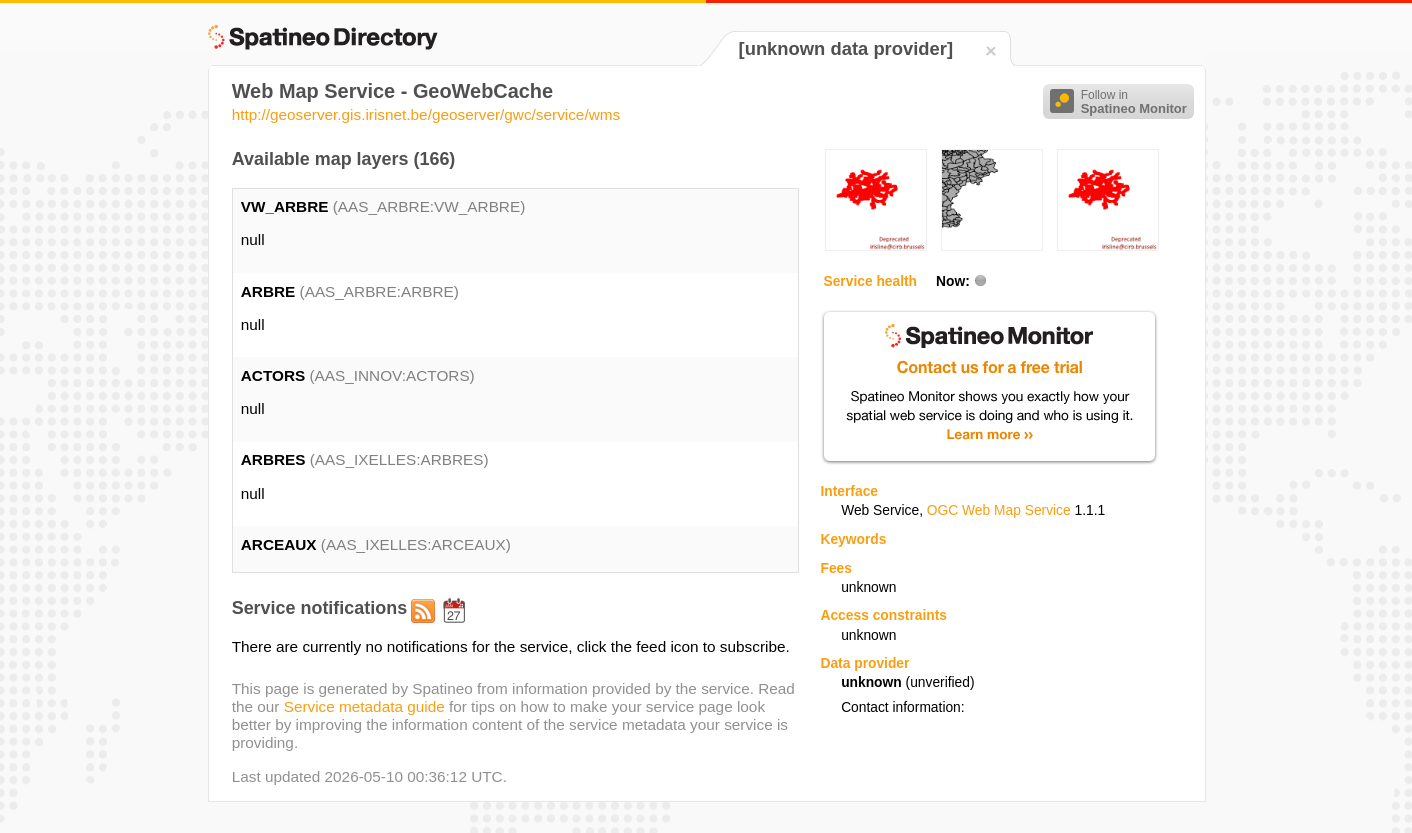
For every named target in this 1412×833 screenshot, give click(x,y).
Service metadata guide (364, 706)
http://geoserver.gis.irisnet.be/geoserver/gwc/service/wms (426, 114)
